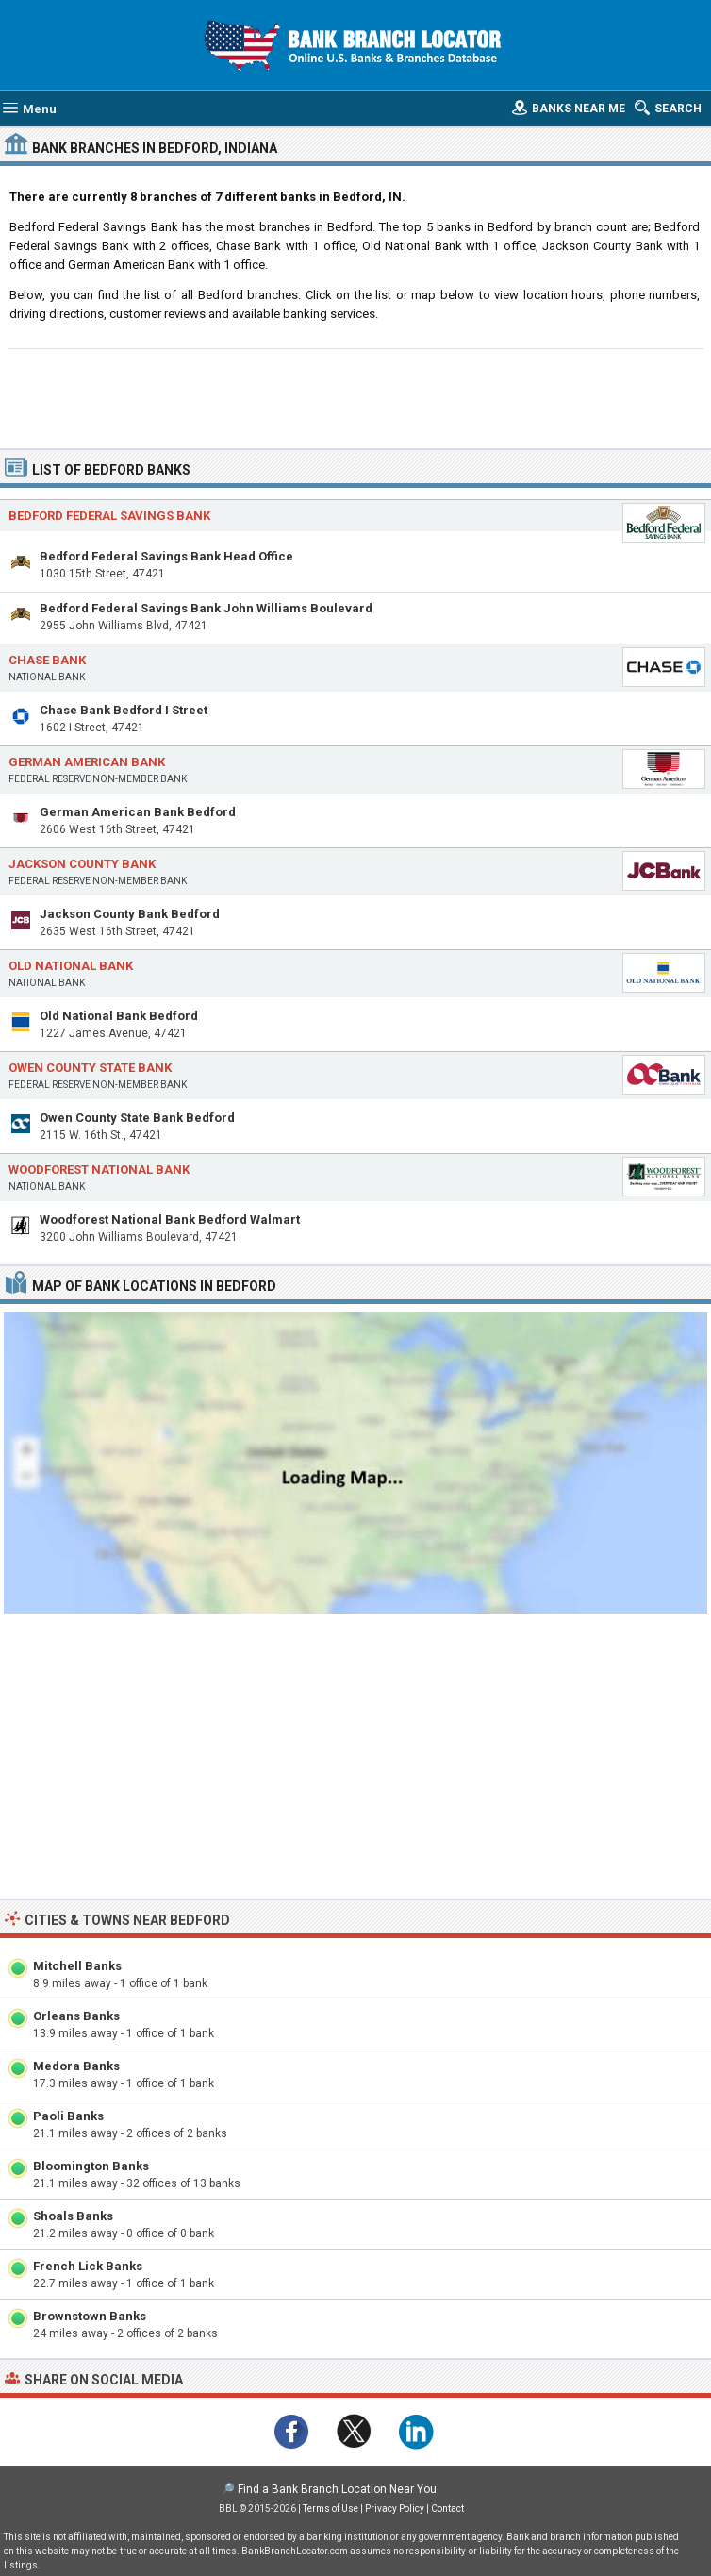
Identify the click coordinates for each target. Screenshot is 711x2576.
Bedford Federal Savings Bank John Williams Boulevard (206, 608)
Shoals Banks (73, 2216)
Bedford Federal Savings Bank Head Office (166, 556)
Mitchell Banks (77, 1966)
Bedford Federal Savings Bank (109, 516)
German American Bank (86, 762)
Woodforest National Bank (99, 1170)
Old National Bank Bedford (119, 1016)
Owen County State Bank (90, 1068)
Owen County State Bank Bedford (137, 1118)
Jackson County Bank (82, 864)
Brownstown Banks (89, 2316)
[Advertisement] (356, 396)
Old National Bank (70, 966)
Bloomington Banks (91, 2166)
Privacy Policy (394, 2508)
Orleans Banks (76, 2016)
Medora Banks (76, 2066)
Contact (447, 2508)
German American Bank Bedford (138, 812)
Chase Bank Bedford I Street (123, 710)
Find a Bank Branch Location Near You (337, 2489)
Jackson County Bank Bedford (130, 914)
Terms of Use (330, 2508)
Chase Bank (47, 660)
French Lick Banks (87, 2266)
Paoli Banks (68, 2116)
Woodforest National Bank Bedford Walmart (170, 1220)
